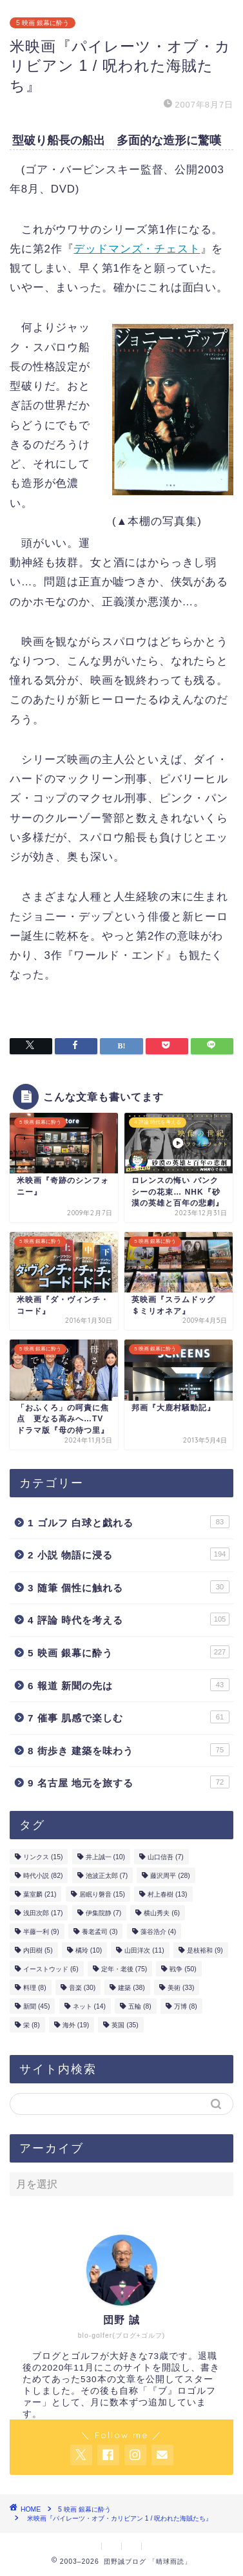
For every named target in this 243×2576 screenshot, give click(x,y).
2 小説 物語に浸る (128, 1554)
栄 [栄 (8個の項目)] (31, 2025)
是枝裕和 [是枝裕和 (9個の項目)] (205, 1950)
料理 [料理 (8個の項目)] (34, 1987)
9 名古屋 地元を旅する (128, 1782)
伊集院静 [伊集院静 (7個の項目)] (104, 1913)
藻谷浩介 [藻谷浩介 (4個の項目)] (159, 1931)
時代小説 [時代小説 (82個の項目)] (43, 1875)
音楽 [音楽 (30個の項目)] (82, 1987)
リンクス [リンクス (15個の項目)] (43, 1857)
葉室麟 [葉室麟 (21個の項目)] (39, 1894)
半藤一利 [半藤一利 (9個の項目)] (41, 1931)
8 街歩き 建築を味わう (128, 1749)
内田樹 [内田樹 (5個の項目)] (38, 1950)
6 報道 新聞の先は (128, 1684)
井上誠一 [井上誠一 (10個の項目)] (105, 1857)
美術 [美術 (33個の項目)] (181, 1987)
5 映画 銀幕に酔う (42, 22)
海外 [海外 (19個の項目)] (76, 2025)
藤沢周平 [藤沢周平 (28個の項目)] (170, 1875)
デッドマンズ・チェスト (136, 249)
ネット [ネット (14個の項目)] (89, 2006)
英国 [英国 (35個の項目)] (125, 2025)
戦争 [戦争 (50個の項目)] (183, 1969)
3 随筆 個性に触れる (128, 1586)
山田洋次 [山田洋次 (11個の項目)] (144, 1950)
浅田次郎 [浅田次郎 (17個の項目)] (43, 1913)
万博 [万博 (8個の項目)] (185, 2006)
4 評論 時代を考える (128, 1619)
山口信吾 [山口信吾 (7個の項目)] (166, 1857)
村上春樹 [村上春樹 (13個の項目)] (167, 1894)
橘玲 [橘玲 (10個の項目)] (88, 1950)
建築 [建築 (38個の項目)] (131, 1987)
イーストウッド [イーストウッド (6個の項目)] (51, 1969)
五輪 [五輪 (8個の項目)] (139, 2006)
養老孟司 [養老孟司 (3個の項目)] (100, 1931)
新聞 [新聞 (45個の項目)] (36, 2006)
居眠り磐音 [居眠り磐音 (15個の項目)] (102, 1894)
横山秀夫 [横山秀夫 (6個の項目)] (162, 1913)
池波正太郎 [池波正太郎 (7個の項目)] (107, 1875)
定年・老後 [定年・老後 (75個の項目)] (124, 1969)
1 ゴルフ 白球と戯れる (128, 1521)
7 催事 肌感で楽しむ (128, 1716)
